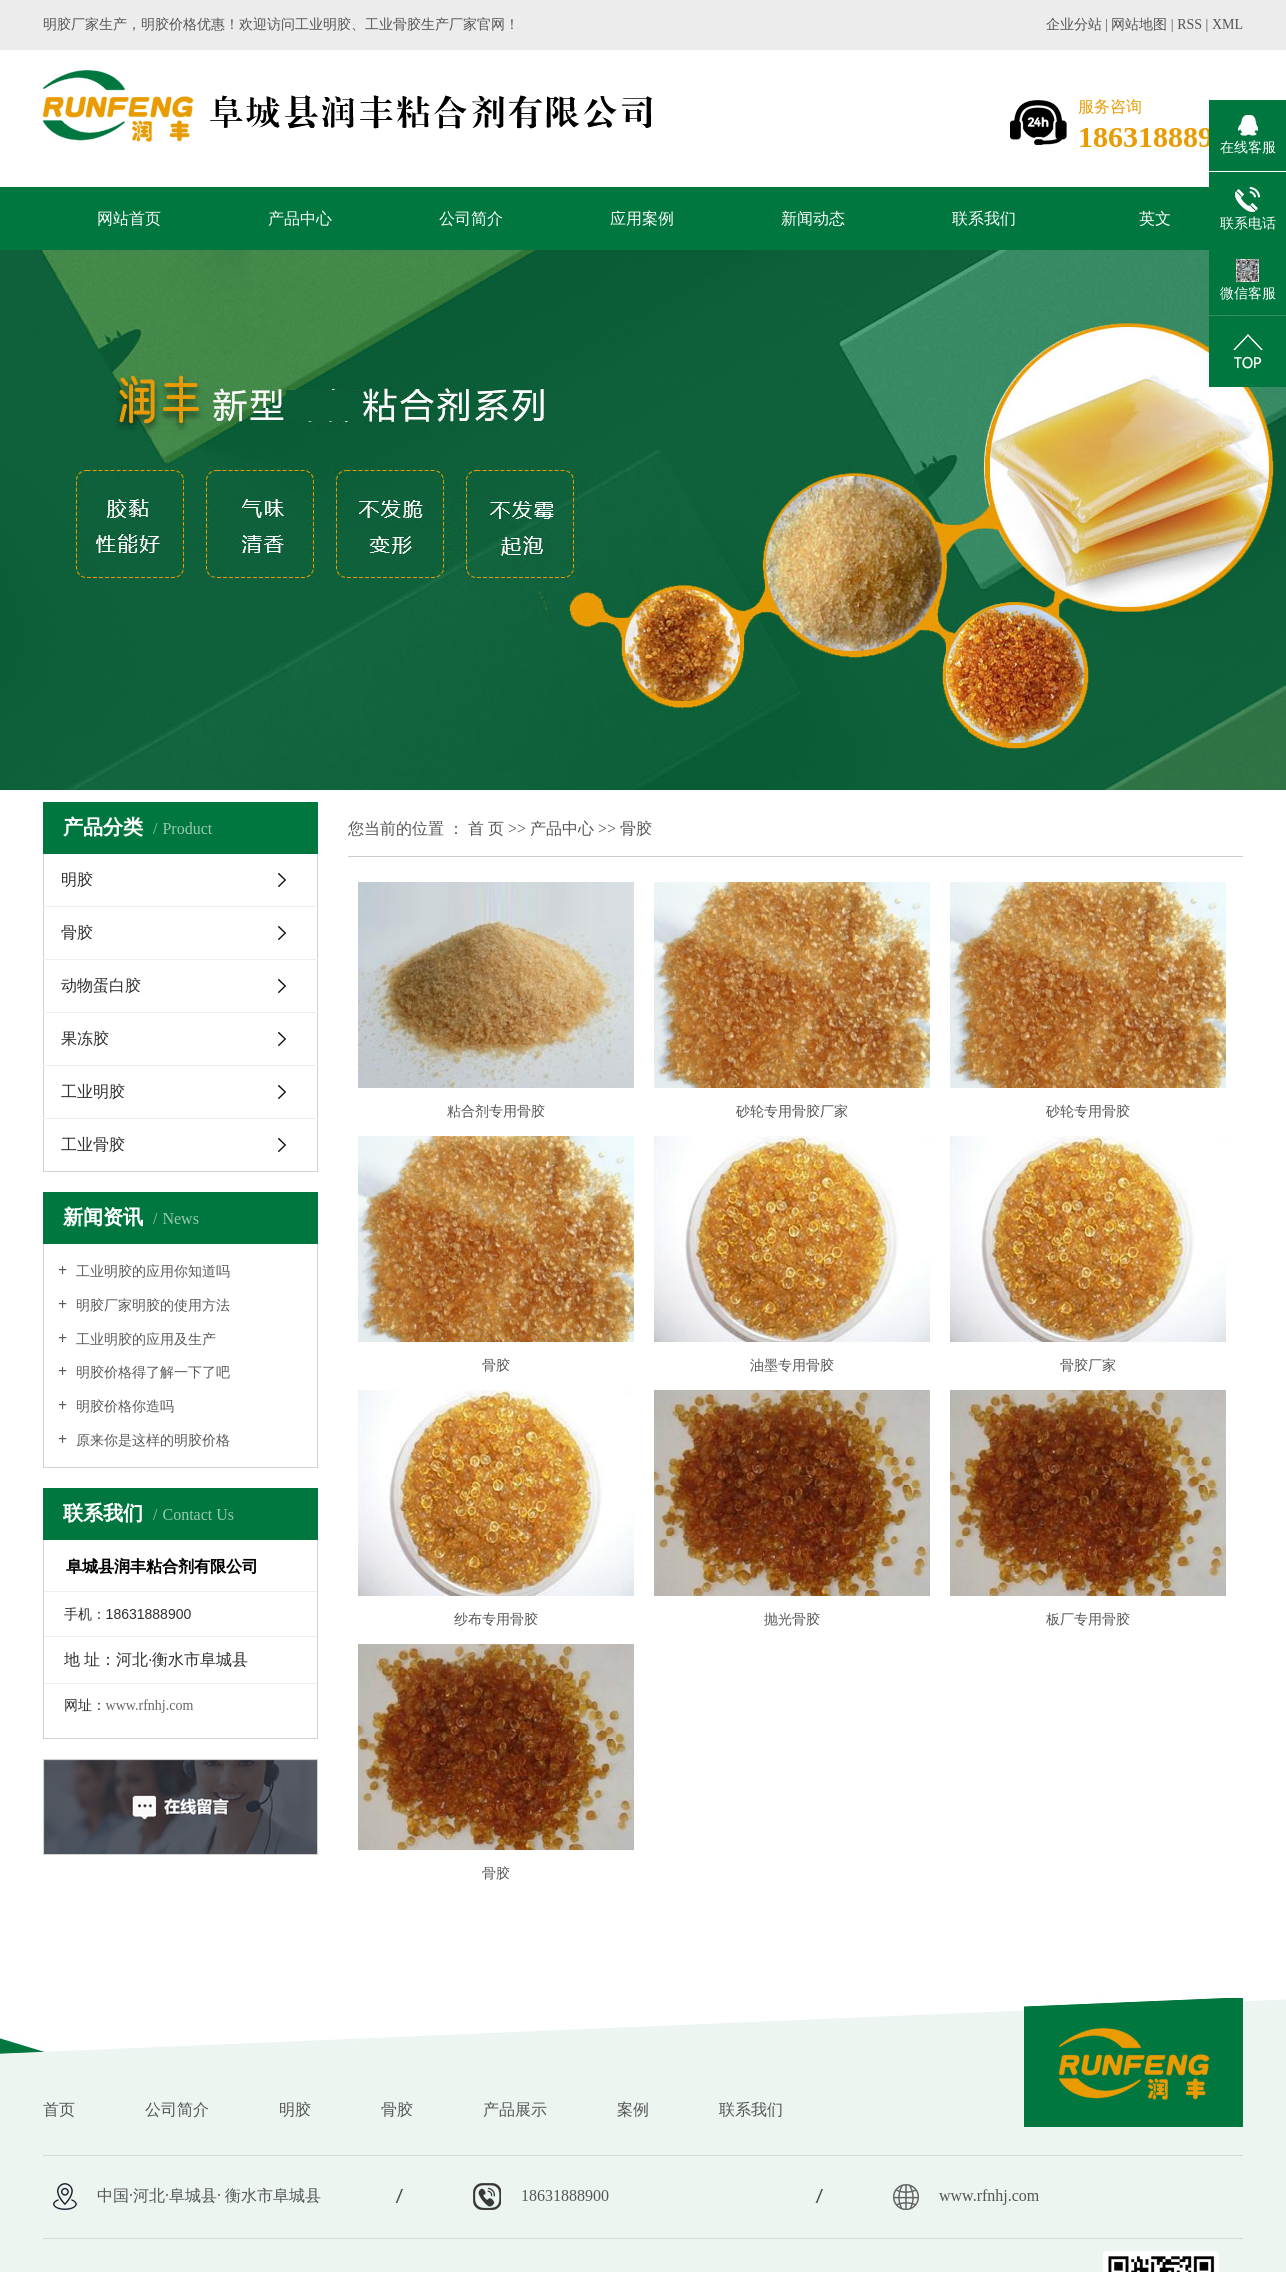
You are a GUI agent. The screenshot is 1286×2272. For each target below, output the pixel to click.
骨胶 (77, 932)
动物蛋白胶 (101, 985)
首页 (59, 2109)
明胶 (77, 879)
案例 (633, 2109)
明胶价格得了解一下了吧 (151, 1372)
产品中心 (300, 218)
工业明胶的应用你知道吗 (151, 1271)
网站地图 (1141, 24)
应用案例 (642, 218)
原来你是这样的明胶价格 (151, 1440)
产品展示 (515, 2109)
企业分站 (1074, 24)
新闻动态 (813, 218)
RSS (1189, 24)
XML (1227, 24)
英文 (1155, 218)
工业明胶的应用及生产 (144, 1339)
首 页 (486, 828)
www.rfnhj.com (150, 1705)
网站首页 (129, 218)
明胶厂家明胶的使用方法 (151, 1305)
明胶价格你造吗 (123, 1406)
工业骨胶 (93, 1144)
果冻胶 (85, 1038)
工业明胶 (93, 1091)
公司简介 (471, 218)
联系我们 (984, 218)
